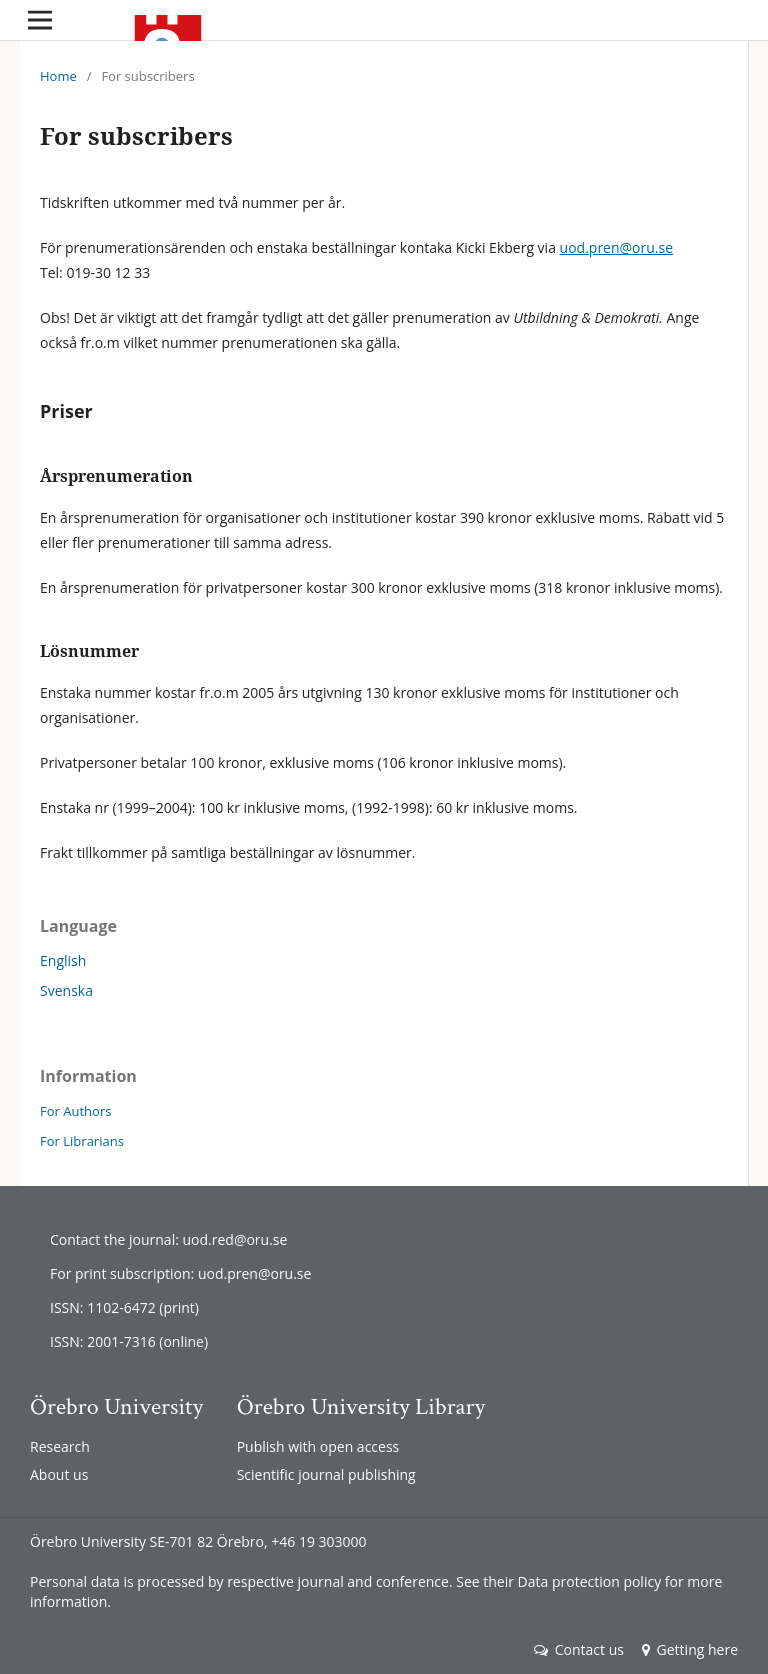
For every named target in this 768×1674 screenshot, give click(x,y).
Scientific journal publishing (326, 1474)
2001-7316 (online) (147, 1341)
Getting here (690, 1649)
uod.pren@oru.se (616, 247)
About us (59, 1474)
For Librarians (82, 1141)
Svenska (66, 990)
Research (60, 1446)
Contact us (579, 1649)
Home (58, 76)
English (63, 960)
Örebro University (116, 1406)
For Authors (75, 1111)
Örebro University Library (361, 1406)
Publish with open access (318, 1446)
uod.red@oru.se (234, 1239)
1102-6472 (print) (143, 1307)
